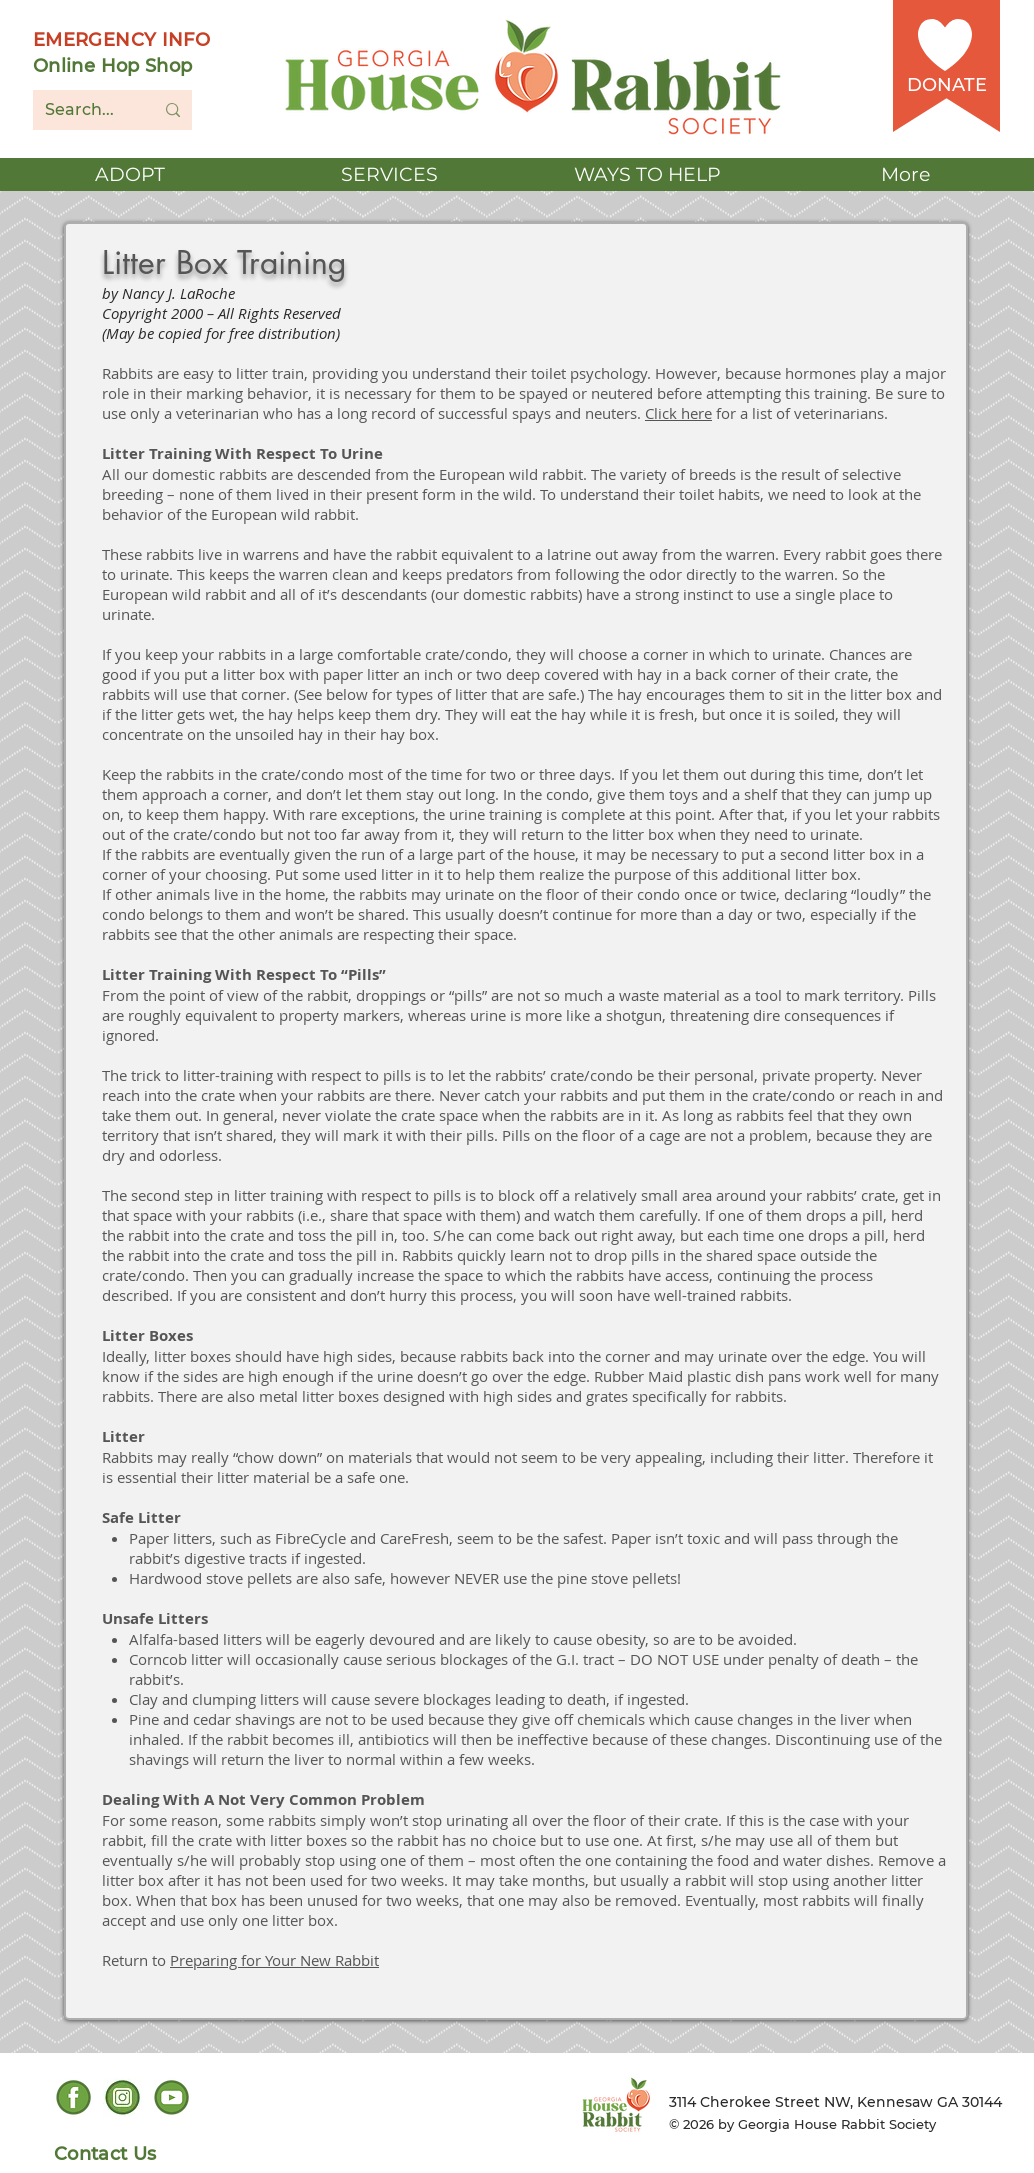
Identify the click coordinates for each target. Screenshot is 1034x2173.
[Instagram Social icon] (122, 2097)
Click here (678, 413)
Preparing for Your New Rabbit (274, 1960)
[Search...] (84, 110)
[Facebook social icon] (73, 2097)
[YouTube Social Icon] (171, 2097)
